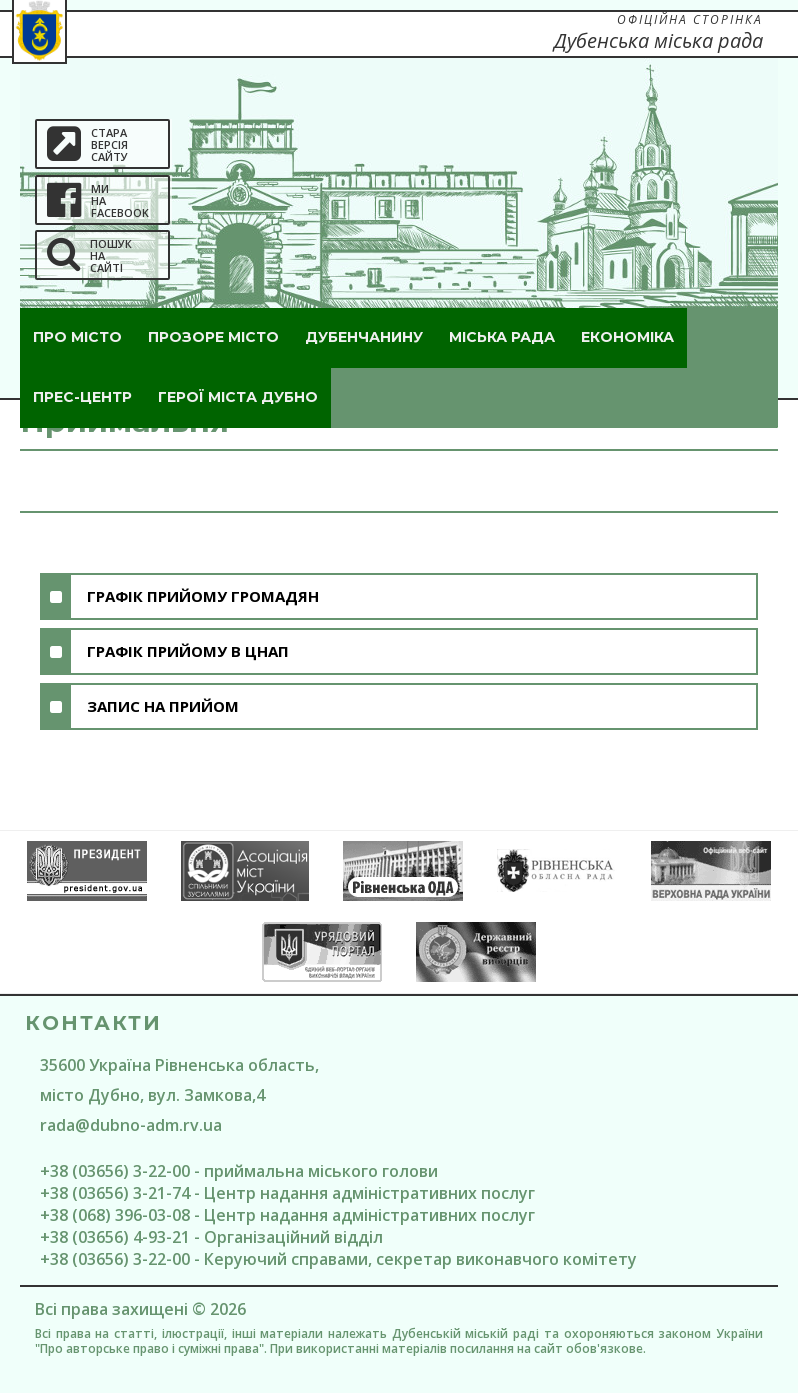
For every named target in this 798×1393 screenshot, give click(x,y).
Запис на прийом (163, 706)
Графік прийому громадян (203, 596)
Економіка (627, 337)
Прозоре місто (213, 337)
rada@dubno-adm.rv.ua (131, 1125)
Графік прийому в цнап (188, 651)
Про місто (77, 337)
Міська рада (502, 337)
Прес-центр (82, 397)
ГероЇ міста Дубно (238, 397)
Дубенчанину (364, 337)
